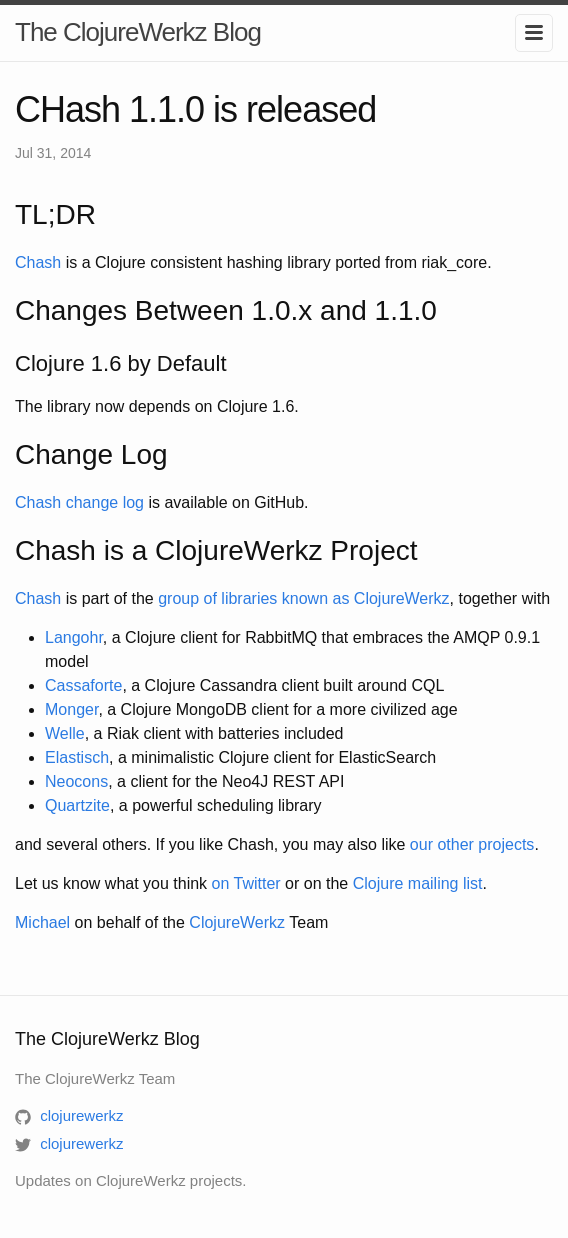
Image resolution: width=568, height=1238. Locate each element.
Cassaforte (83, 685)
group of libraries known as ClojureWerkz (303, 598)
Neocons (76, 781)
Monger (71, 709)
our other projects (472, 844)
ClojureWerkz (237, 922)
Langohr (74, 637)
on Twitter (246, 883)
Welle (65, 733)
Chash (38, 262)
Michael (42, 922)
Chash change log (79, 502)
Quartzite (77, 805)
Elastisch (77, 757)
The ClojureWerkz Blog (138, 32)
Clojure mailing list (418, 883)
